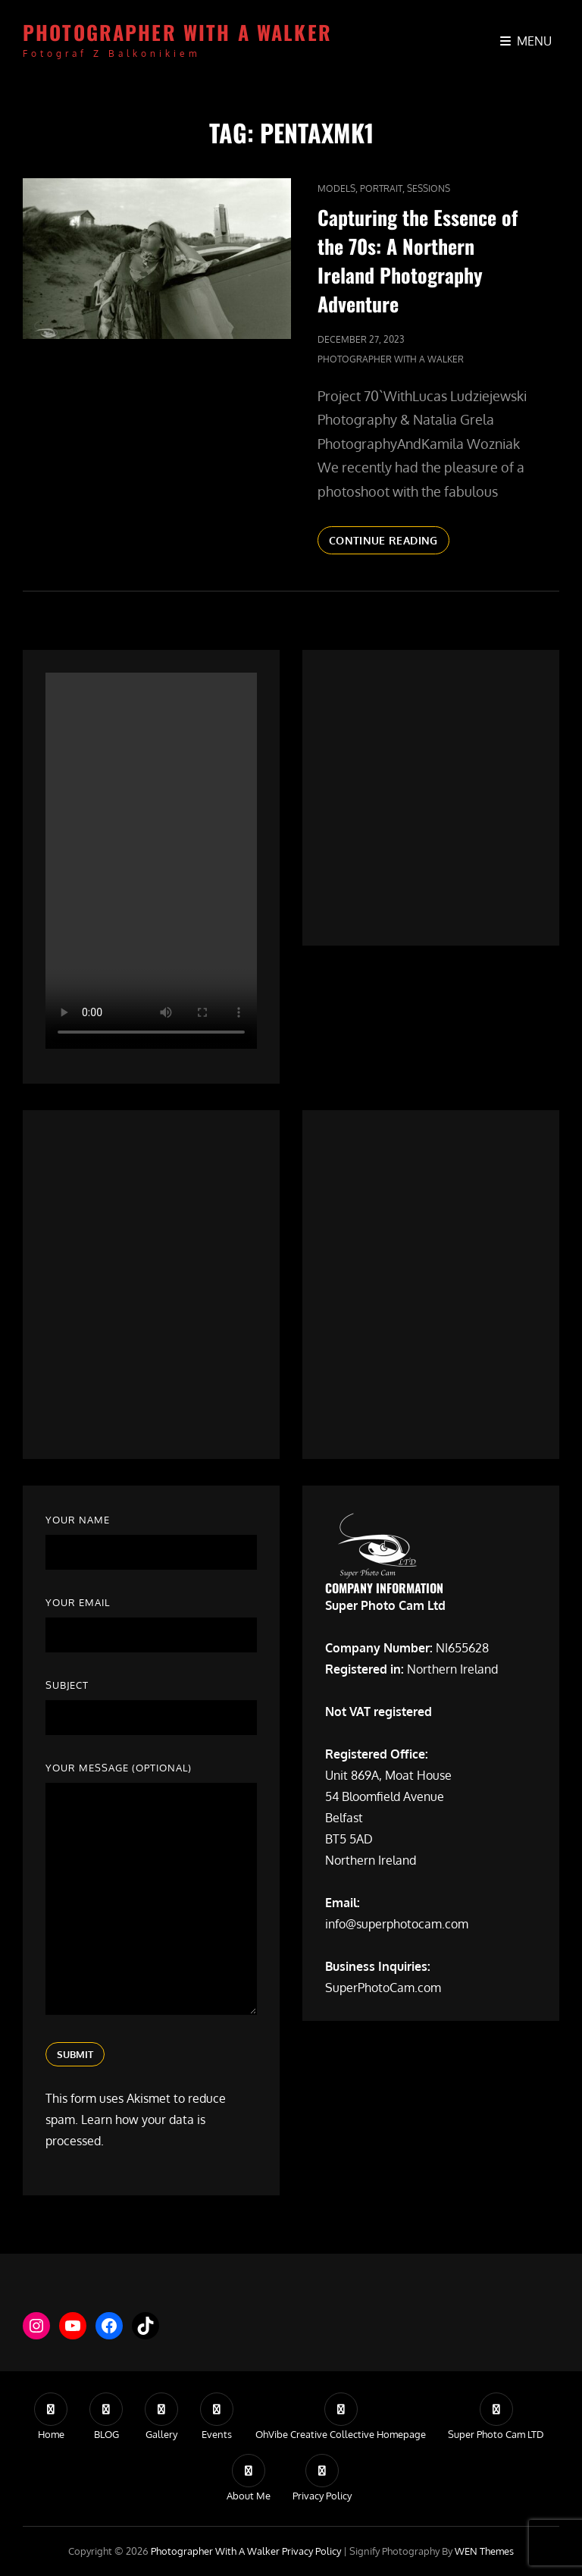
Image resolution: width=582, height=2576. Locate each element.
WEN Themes (484, 2551)
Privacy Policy (311, 2551)
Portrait (381, 188)
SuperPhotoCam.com (383, 1987)
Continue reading (389, 543)
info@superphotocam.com (396, 1923)
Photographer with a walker (177, 32)
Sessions (428, 188)
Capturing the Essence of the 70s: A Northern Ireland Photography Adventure (418, 260)
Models (336, 188)
